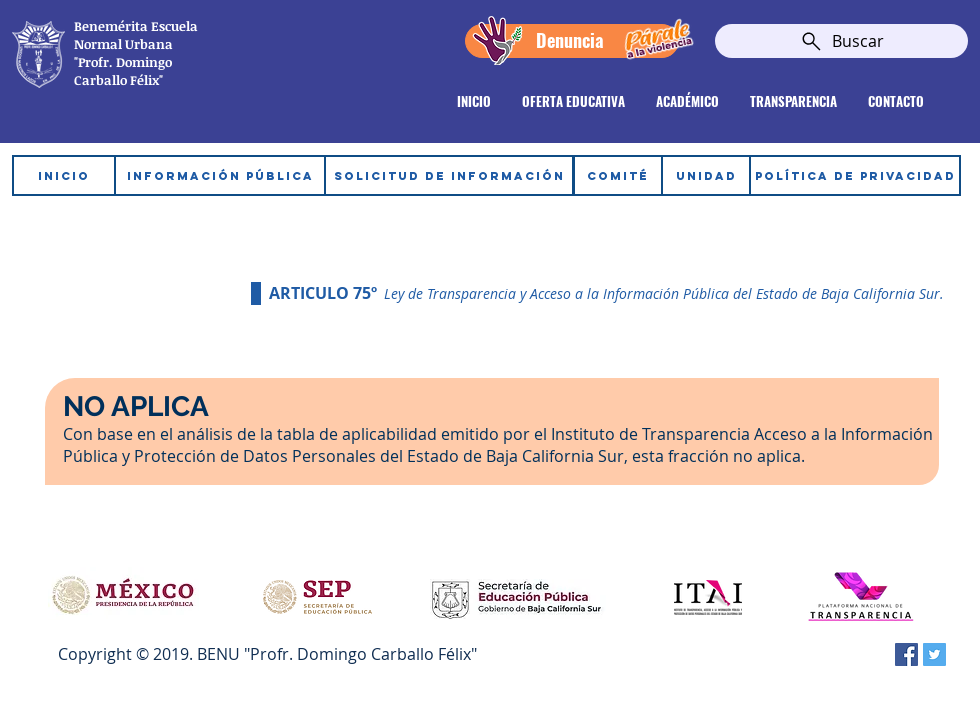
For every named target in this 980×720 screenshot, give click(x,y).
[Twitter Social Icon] (934, 654)
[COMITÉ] (618, 175)
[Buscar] (841, 41)
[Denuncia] (572, 41)
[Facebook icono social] (906, 654)
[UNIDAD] (706, 175)
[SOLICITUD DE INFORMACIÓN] (449, 175)
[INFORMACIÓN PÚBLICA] (220, 175)
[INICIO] (64, 175)
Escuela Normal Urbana (136, 35)
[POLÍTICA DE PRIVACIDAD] (855, 175)
